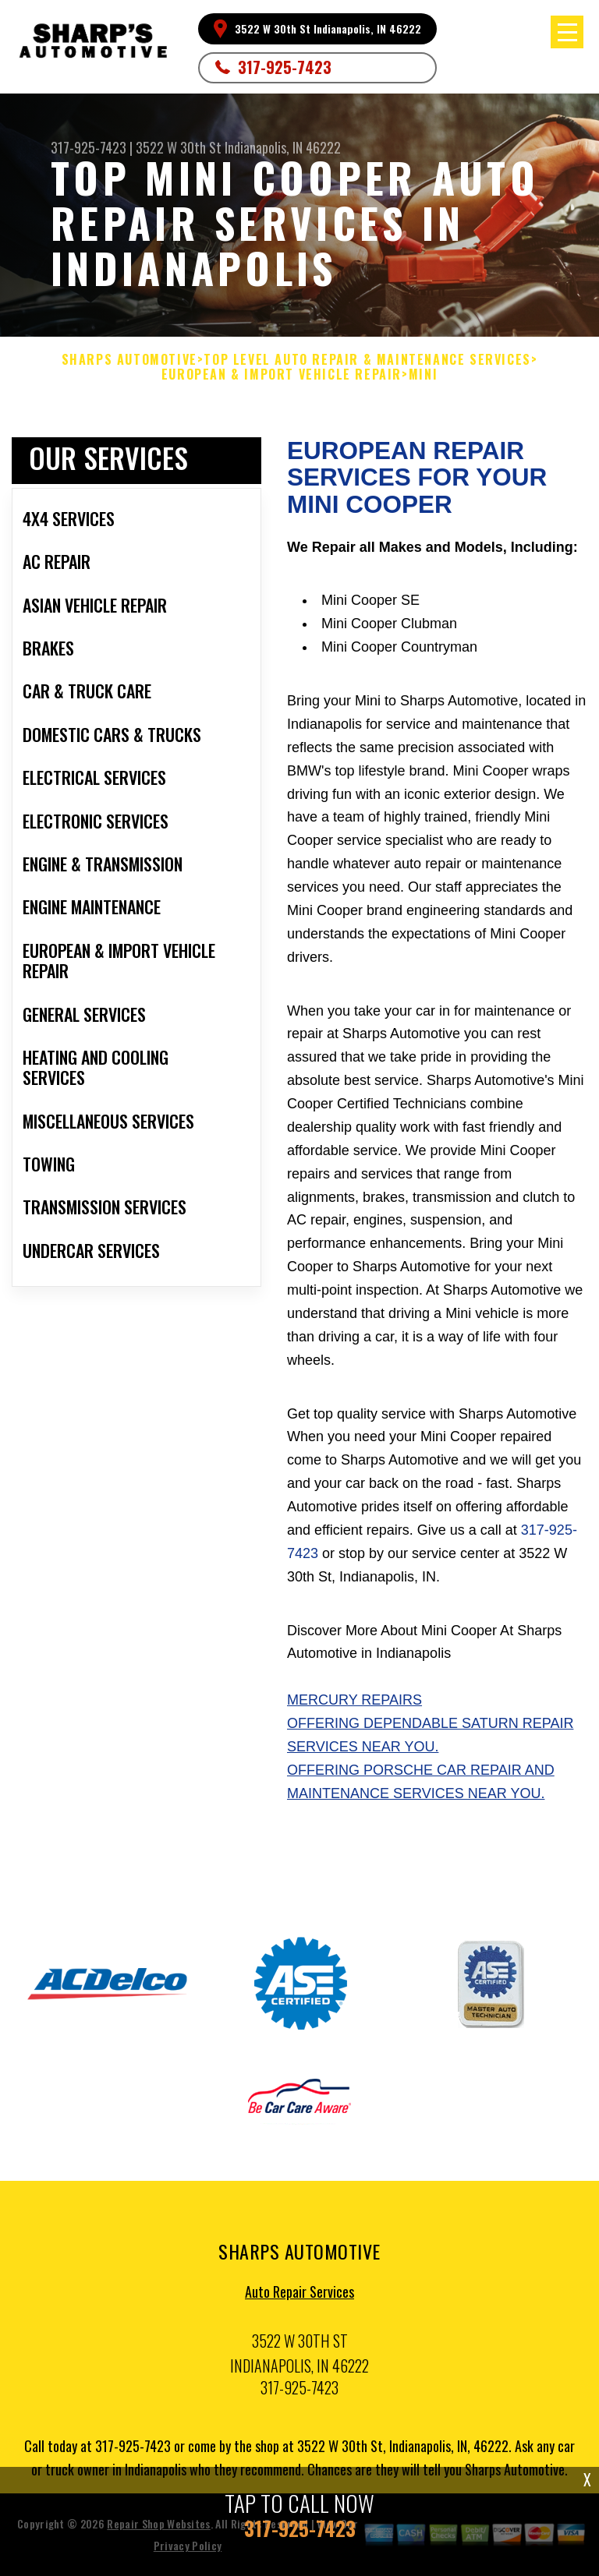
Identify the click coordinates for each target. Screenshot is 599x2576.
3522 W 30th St (179, 147)
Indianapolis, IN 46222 (283, 147)
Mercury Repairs (354, 1700)
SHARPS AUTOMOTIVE (129, 359)
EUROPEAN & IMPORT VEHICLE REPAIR (281, 374)
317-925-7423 (284, 67)
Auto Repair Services (299, 2296)
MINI (423, 374)
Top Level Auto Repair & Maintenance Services (367, 359)
